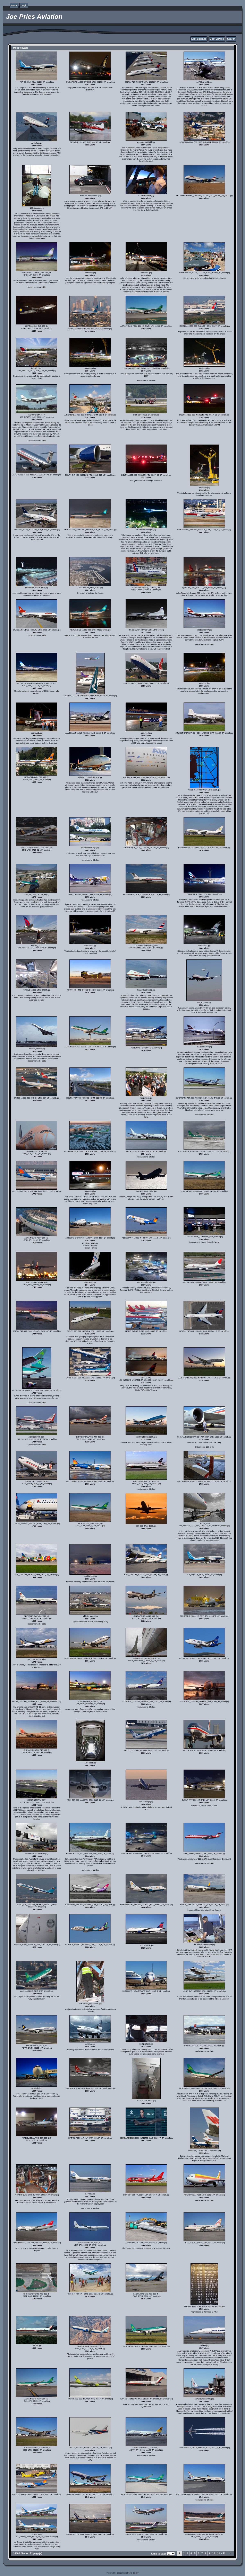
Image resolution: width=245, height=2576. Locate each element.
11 (218, 2553)
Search (231, 38)
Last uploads (198, 38)
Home (14, 5)
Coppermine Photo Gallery (127, 2573)
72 (224, 2553)
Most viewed (217, 38)
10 (213, 2553)
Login (23, 5)
